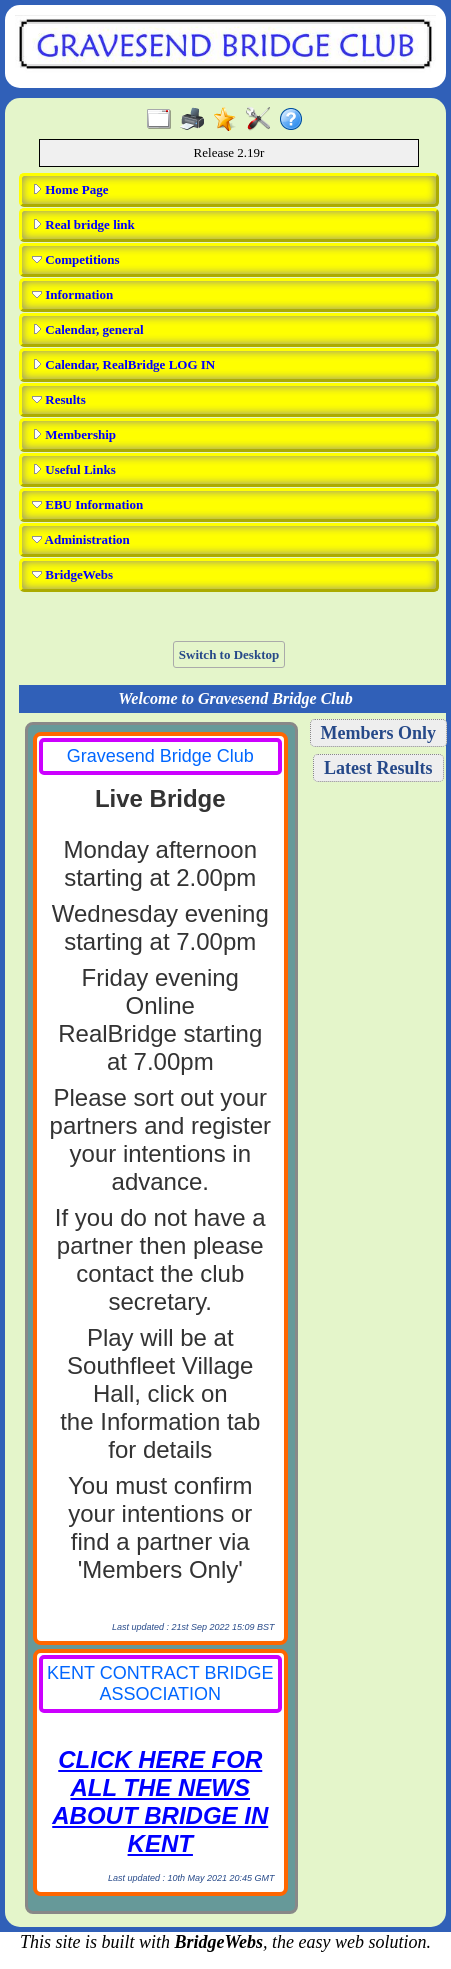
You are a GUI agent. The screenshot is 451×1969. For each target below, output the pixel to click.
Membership (74, 434)
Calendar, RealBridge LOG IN (123, 364)
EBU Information (87, 504)
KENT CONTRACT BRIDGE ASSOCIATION (160, 1683)
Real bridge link (83, 224)
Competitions (76, 259)
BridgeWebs (72, 574)
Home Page (70, 189)
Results (59, 399)
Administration (81, 539)
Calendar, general (88, 329)
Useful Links (74, 469)
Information (72, 294)
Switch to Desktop (229, 654)
